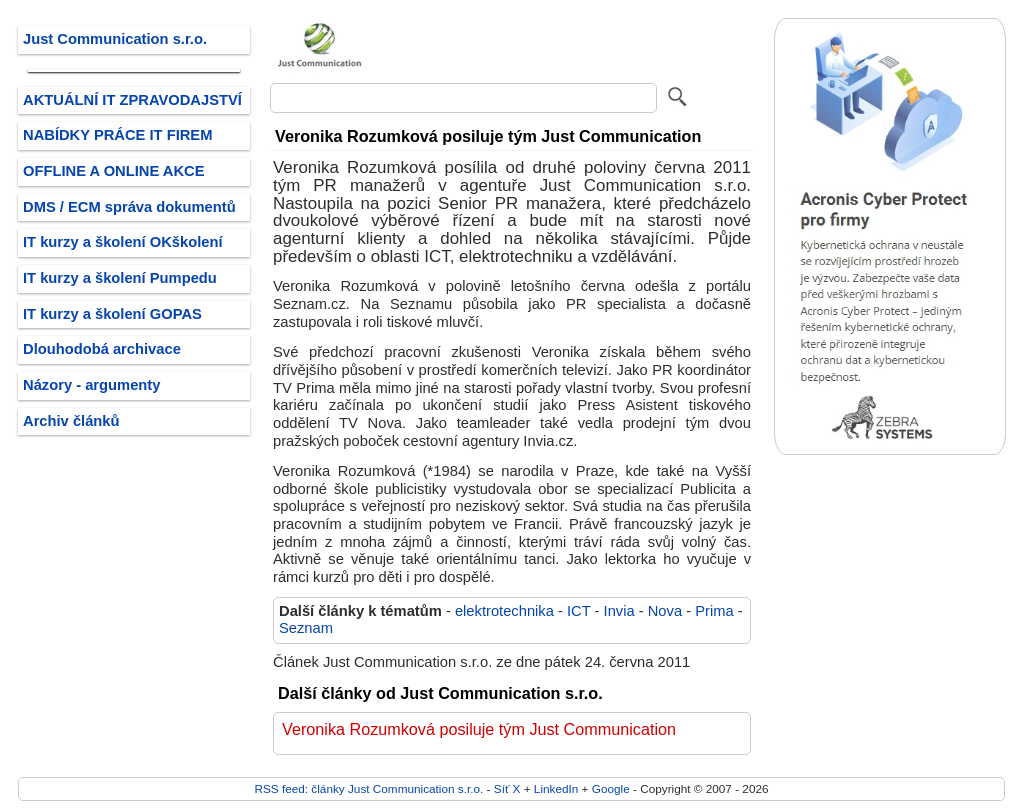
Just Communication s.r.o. (115, 39)
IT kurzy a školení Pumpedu (120, 278)
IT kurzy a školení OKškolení (123, 242)
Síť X (507, 788)
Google (611, 788)
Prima (714, 611)
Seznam (306, 628)
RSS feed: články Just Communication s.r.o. (368, 788)
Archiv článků (71, 421)
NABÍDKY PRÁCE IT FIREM (117, 135)
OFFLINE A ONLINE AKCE (114, 171)
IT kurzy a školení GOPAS (112, 314)
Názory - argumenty (91, 385)
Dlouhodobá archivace (102, 349)
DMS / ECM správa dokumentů (129, 207)
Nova (665, 611)
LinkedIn (556, 788)
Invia (619, 611)
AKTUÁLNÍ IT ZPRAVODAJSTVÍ (132, 100)
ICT (578, 611)
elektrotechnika (504, 611)
